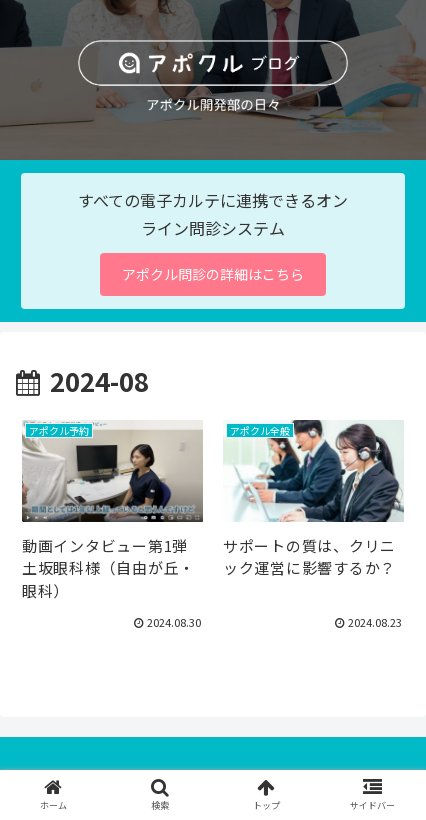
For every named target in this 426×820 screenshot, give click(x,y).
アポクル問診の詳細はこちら (213, 274)
